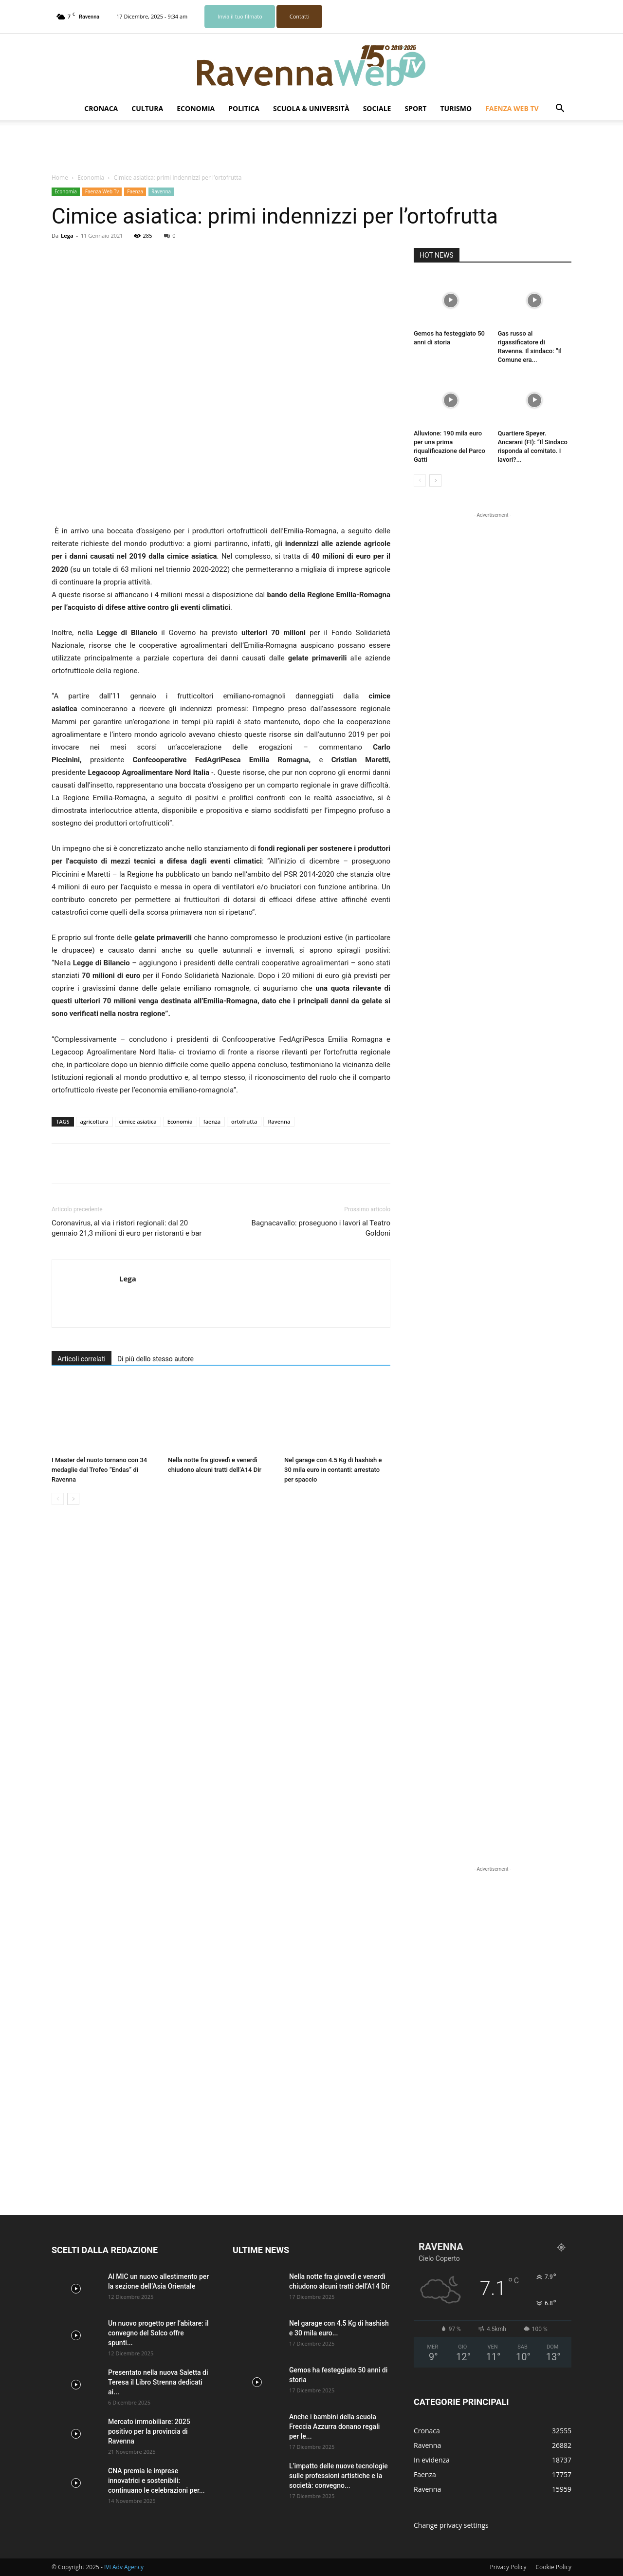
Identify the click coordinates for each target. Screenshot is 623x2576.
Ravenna (161, 191)
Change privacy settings (451, 2525)
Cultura (147, 108)
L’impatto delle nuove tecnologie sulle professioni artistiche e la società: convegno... (338, 2475)
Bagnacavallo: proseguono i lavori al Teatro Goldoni (321, 1228)
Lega (67, 235)
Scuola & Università (311, 108)
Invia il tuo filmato (240, 16)
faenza (211, 1121)
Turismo (456, 108)
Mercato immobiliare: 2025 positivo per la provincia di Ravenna (149, 2431)
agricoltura (94, 1121)
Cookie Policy (553, 2567)
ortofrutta (244, 1121)
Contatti (300, 16)
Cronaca (101, 108)
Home (60, 177)
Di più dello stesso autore (155, 1359)
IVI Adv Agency (124, 2567)
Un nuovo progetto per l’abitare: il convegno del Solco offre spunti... (158, 2333)
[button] (559, 109)
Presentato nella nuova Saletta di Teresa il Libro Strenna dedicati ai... (158, 2382)
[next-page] (73, 1499)
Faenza (135, 191)
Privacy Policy (508, 2567)
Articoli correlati (81, 1359)
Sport (415, 108)
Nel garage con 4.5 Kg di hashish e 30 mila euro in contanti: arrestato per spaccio (333, 1469)
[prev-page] (58, 1499)
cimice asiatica (138, 1121)
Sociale (377, 108)
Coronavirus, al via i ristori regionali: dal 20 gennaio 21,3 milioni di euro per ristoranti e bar (127, 1228)
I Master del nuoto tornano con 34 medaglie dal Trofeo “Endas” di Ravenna (99, 1469)
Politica (243, 108)
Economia (196, 108)
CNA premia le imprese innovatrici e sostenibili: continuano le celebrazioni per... (156, 2480)
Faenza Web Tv (512, 108)
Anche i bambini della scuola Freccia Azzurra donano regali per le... (334, 2426)
